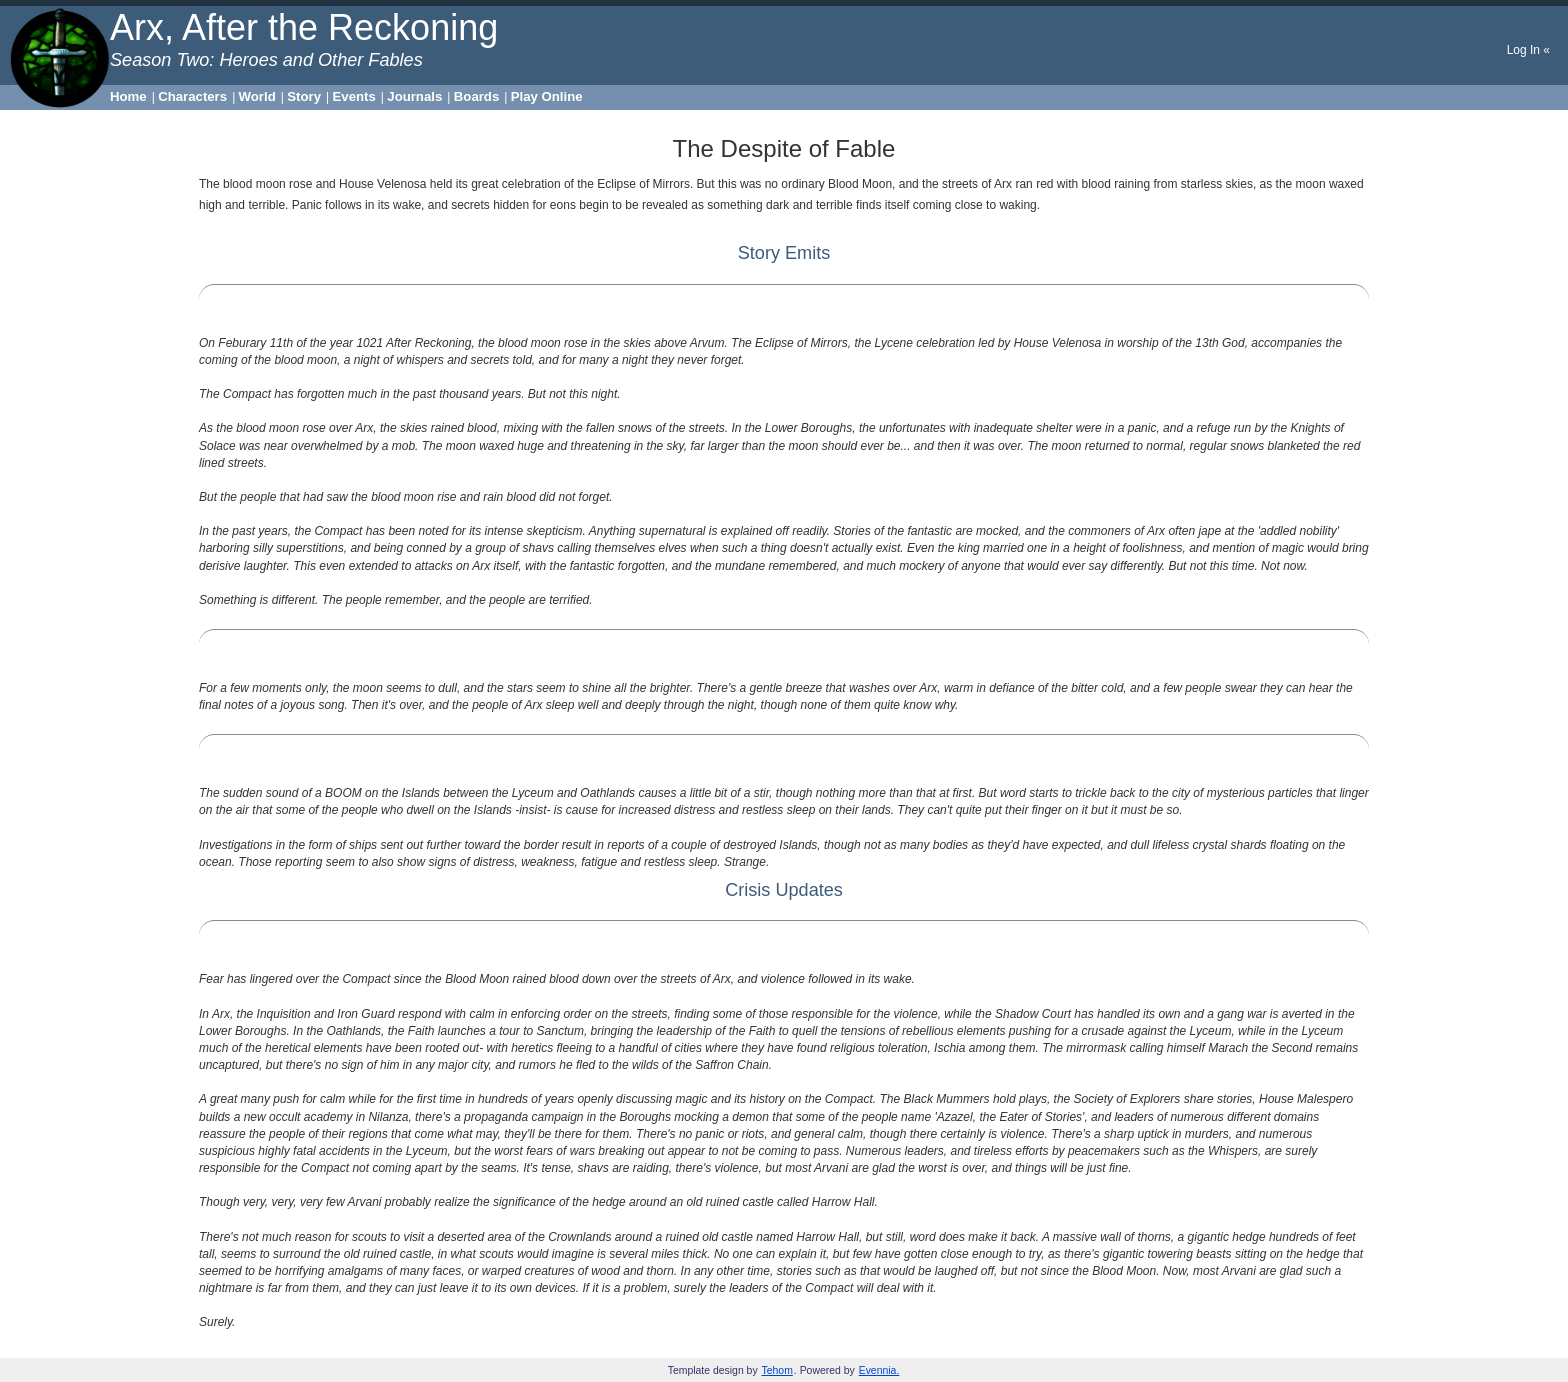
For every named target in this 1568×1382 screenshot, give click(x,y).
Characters (192, 96)
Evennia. (879, 1370)
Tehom (777, 1370)
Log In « (1528, 50)
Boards (476, 96)
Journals (414, 96)
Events (354, 96)
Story (304, 96)
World (257, 96)
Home (128, 96)
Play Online (547, 96)
